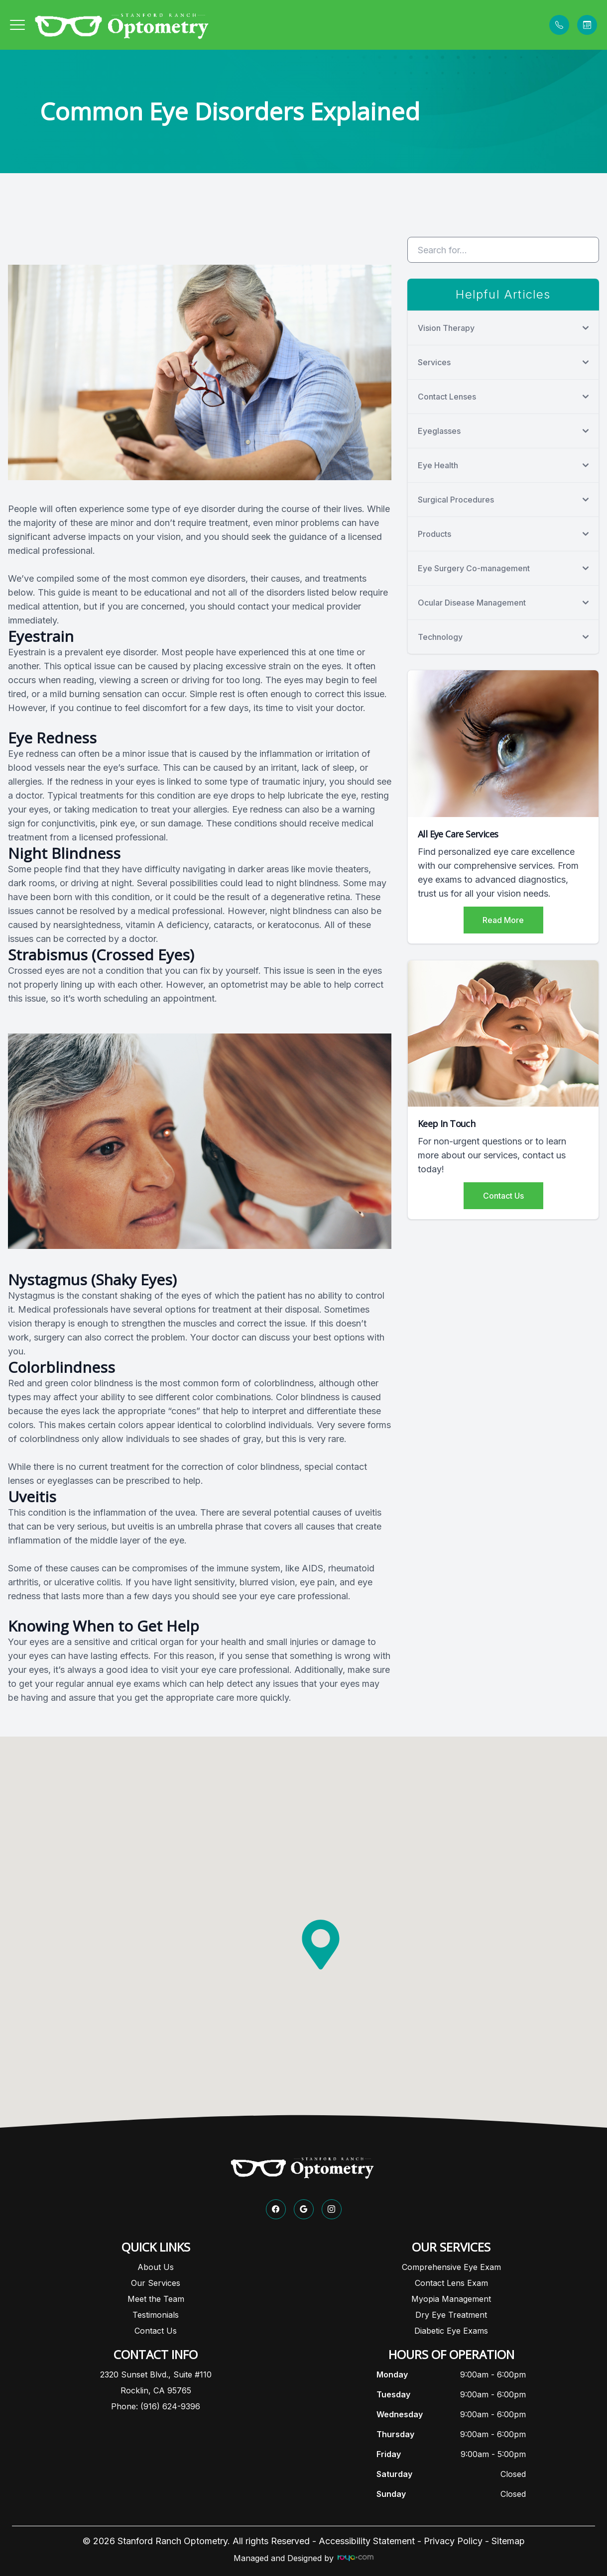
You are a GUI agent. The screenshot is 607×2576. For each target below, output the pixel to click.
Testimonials (155, 2315)
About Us (155, 2267)
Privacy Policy (453, 2541)
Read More (503, 920)
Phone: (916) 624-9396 (155, 2406)
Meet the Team (155, 2299)
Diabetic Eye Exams (451, 2331)
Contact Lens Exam (451, 2283)
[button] (17, 25)
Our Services (155, 2283)
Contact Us (503, 1196)
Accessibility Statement (367, 2541)
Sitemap (508, 2541)
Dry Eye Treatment (451, 2315)
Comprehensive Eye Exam (451, 2267)
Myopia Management (451, 2299)
